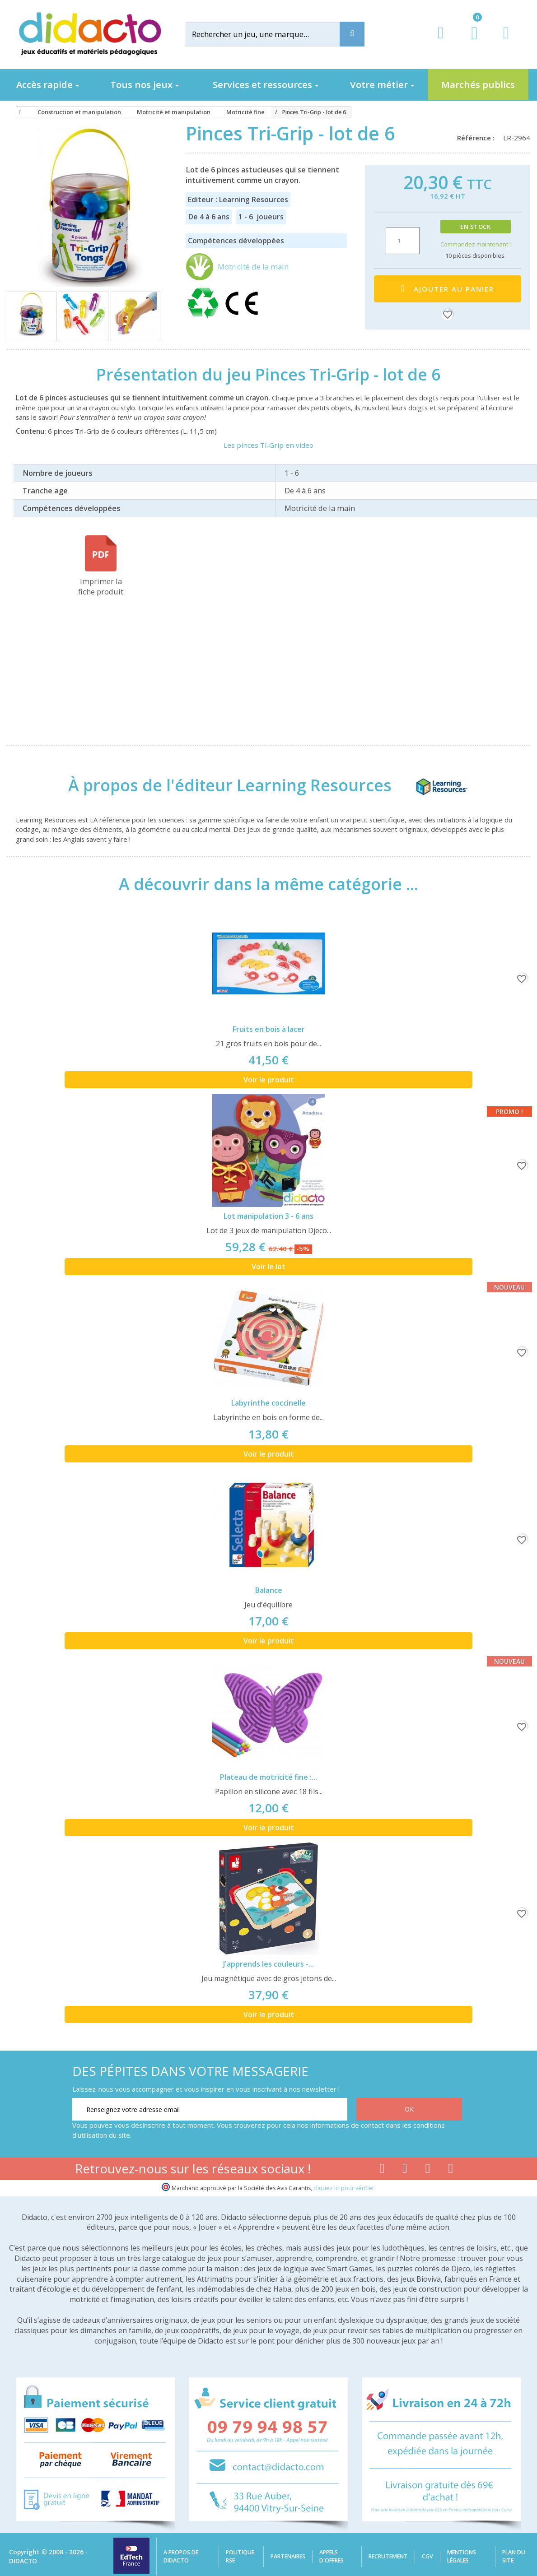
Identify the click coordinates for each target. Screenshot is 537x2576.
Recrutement (388, 2556)
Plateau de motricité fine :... (268, 1777)
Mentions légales (461, 2556)
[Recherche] (352, 34)
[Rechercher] (270, 34)
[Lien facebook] (381, 2170)
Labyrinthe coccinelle (268, 1403)
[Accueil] (18, 112)
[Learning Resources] (432, 785)
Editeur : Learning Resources (238, 199)
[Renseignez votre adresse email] (209, 2109)
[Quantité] (403, 240)
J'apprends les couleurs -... (268, 1964)
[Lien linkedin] (450, 2170)
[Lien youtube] (404, 2170)
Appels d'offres (331, 2556)
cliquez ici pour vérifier (343, 2188)
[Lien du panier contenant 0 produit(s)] (470, 41)
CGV (427, 2556)
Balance (268, 1590)
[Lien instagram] (427, 2170)
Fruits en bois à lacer (269, 1029)
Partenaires (288, 2556)
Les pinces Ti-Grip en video (268, 445)
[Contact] (506, 41)
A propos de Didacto (180, 2556)
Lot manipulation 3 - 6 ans (268, 1216)
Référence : (477, 137)
